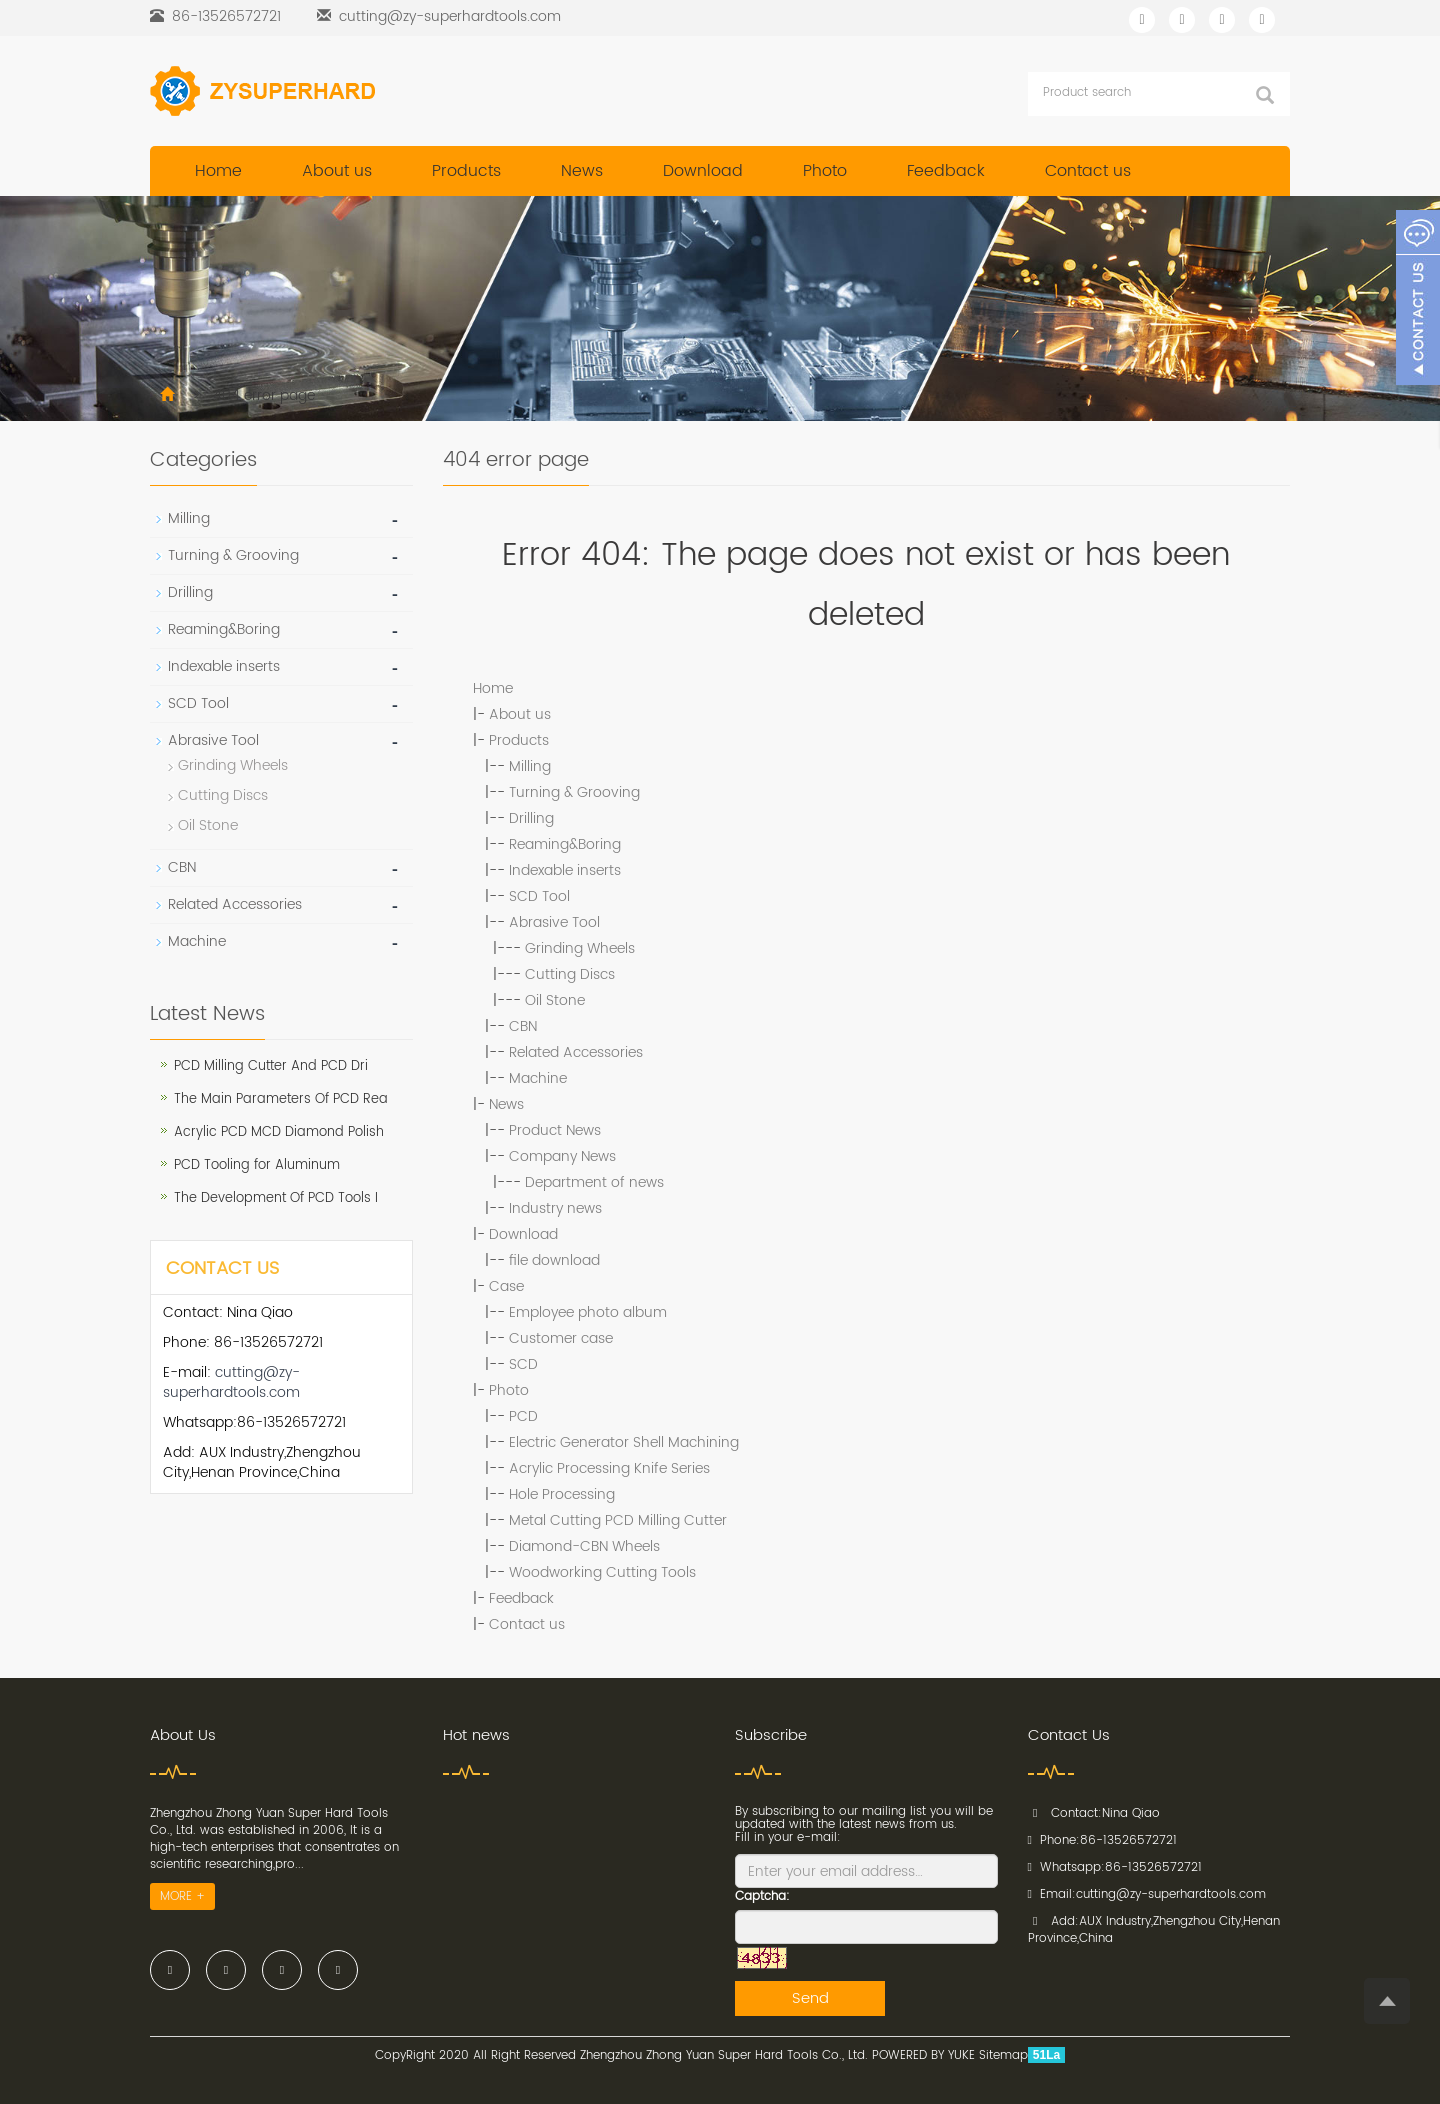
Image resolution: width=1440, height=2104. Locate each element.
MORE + (182, 1896)
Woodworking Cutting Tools (602, 1572)
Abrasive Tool (554, 922)
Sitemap (1003, 2055)
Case (506, 1286)
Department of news (594, 1182)
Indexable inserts (565, 870)
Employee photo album (588, 1312)
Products (466, 171)
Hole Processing (562, 1494)
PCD (523, 1416)
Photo (825, 171)
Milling (530, 766)
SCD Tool (539, 896)
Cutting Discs (570, 974)
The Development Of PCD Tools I (276, 1198)
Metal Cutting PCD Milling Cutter (618, 1520)
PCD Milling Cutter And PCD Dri (271, 1066)
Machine (538, 1078)
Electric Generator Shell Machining (624, 1442)
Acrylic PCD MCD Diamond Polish (279, 1132)
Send (810, 1998)
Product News (555, 1130)
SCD (523, 1364)
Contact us (1088, 171)
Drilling (531, 818)
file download (554, 1260)
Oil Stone (555, 1000)
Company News (562, 1156)
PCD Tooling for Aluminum (257, 1165)
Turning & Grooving (574, 792)
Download (703, 171)
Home (218, 171)
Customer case (561, 1338)
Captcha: (762, 1896)
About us (337, 171)
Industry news (555, 1208)
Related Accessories (576, 1052)
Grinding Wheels (580, 948)
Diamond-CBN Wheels (584, 1546)
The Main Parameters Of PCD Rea (281, 1099)
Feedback (946, 171)
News (582, 171)
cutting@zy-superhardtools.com (450, 16)
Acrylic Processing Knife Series (609, 1468)
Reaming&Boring (565, 844)
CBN (523, 1026)
